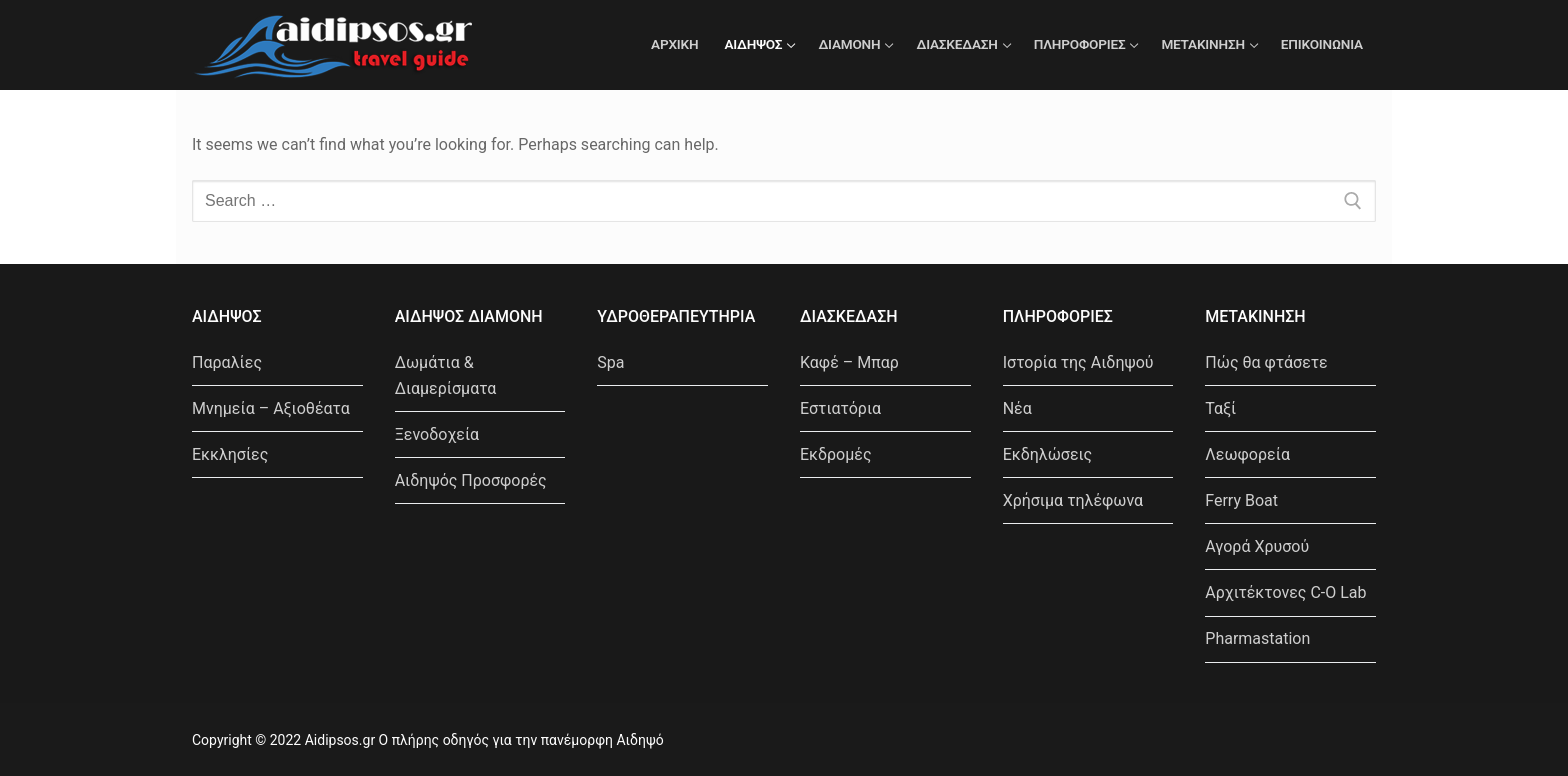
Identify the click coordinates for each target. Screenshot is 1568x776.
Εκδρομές (836, 454)
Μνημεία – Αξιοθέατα (271, 408)
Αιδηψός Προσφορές (471, 480)
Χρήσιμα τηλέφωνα (1073, 500)
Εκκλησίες (230, 454)
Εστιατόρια (840, 408)
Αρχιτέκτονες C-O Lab (1285, 592)
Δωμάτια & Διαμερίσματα (446, 375)
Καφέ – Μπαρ (849, 362)
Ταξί (1220, 408)
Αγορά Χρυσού (1257, 546)
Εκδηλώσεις (1048, 454)
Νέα (1017, 408)
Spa (610, 362)
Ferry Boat (1241, 500)
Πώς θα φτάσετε (1266, 362)
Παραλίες (227, 362)
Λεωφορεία (1247, 454)
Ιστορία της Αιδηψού (1078, 362)
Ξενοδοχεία (437, 434)
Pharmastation (1257, 638)
